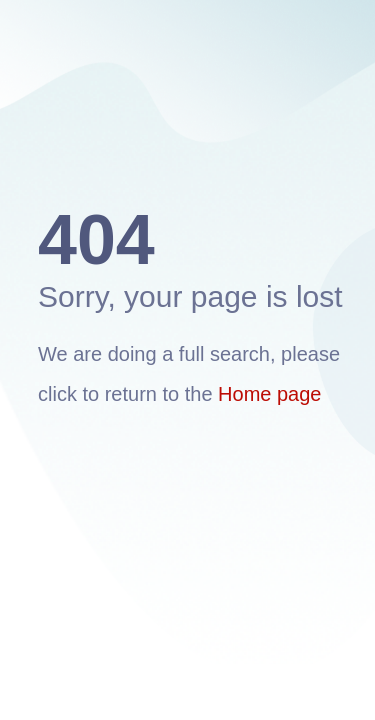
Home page (269, 394)
